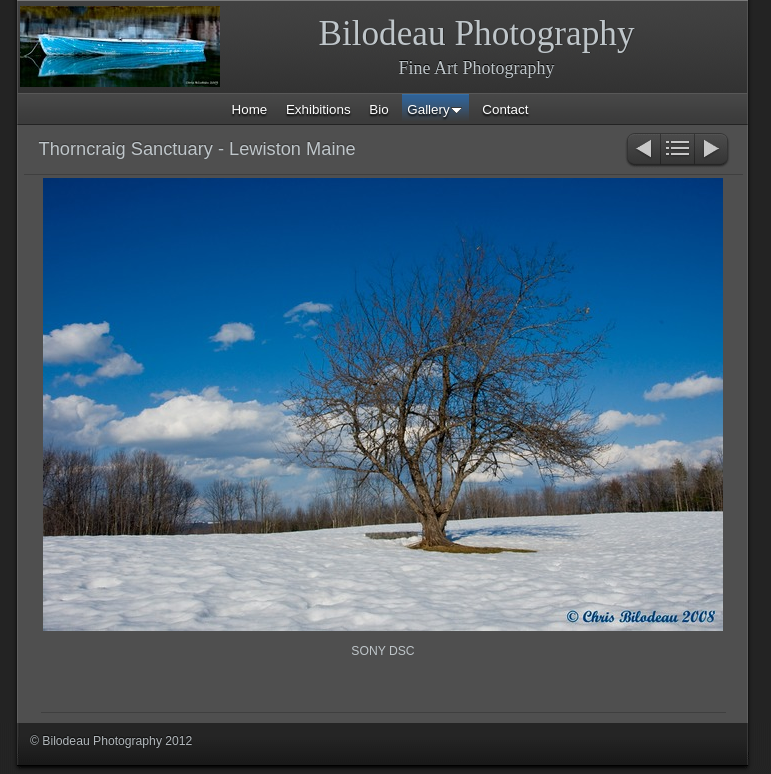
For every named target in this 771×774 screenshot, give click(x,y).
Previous (642, 150)
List (677, 150)
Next (712, 150)
